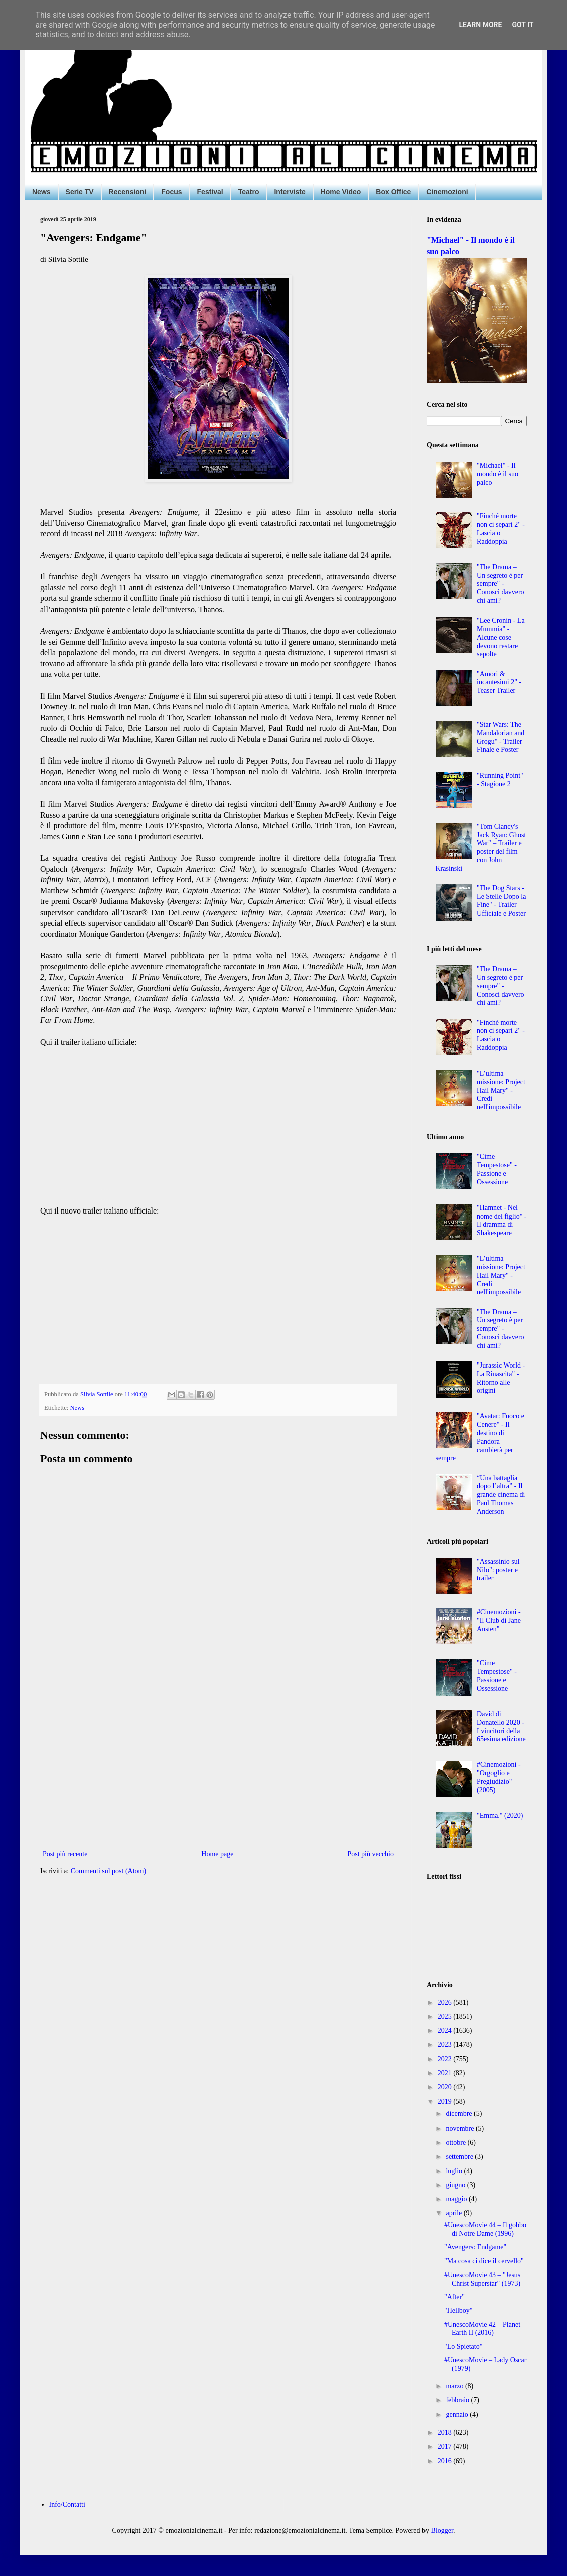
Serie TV (80, 192)
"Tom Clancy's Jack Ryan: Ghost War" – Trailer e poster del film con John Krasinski (481, 847)
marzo (455, 2386)
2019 (446, 2101)
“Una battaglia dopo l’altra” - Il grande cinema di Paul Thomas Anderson (501, 1495)
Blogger (442, 2530)
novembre (460, 2128)
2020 (446, 2087)
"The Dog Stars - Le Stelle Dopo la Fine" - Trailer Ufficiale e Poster (501, 900)
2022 (446, 2059)
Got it (522, 25)
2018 (446, 2432)
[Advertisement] (218, 1765)
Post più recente (65, 1854)
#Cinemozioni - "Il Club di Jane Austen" (499, 1620)
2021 (446, 2073)
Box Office (393, 192)
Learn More (480, 25)
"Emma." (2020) (500, 1816)
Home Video (341, 192)
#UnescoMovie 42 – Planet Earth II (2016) (482, 2329)
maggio (457, 2199)
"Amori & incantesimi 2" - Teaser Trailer (499, 682)
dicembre (460, 2113)
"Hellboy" (458, 2310)
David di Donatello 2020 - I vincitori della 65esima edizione (501, 1726)
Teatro (248, 192)
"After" (454, 2297)
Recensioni (128, 192)
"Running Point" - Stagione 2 (500, 780)
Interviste (289, 192)
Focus (171, 192)
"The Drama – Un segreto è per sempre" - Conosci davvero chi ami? (500, 583)
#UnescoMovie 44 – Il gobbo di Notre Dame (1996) (485, 2229)
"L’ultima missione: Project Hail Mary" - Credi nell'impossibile (501, 1090)
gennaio (458, 2414)
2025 (446, 2016)
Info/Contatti (67, 2504)
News (41, 192)
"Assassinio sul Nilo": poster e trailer (498, 1570)
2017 (446, 2446)
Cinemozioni (447, 192)
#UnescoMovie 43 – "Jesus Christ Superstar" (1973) (482, 2279)
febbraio (458, 2400)
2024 (446, 2030)
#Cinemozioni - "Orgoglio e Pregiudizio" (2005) (499, 1777)
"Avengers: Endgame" (475, 2247)
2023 (446, 2044)
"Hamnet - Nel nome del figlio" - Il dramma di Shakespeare (501, 1220)
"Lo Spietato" (463, 2346)
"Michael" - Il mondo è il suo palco (497, 474)
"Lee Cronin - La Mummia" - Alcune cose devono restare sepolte (501, 637)
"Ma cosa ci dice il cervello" (484, 2261)
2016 (446, 2461)
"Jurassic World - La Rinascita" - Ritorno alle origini (501, 1377)
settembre (460, 2156)
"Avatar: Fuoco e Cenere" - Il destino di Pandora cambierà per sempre (480, 1437)
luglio (455, 2171)
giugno (456, 2185)
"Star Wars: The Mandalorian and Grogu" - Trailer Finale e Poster (500, 737)
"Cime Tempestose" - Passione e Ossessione (497, 1169)
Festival (210, 192)
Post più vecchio (370, 1854)
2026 (446, 2002)
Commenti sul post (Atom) (109, 1871)
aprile (454, 2213)
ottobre (456, 2142)
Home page (217, 1854)
